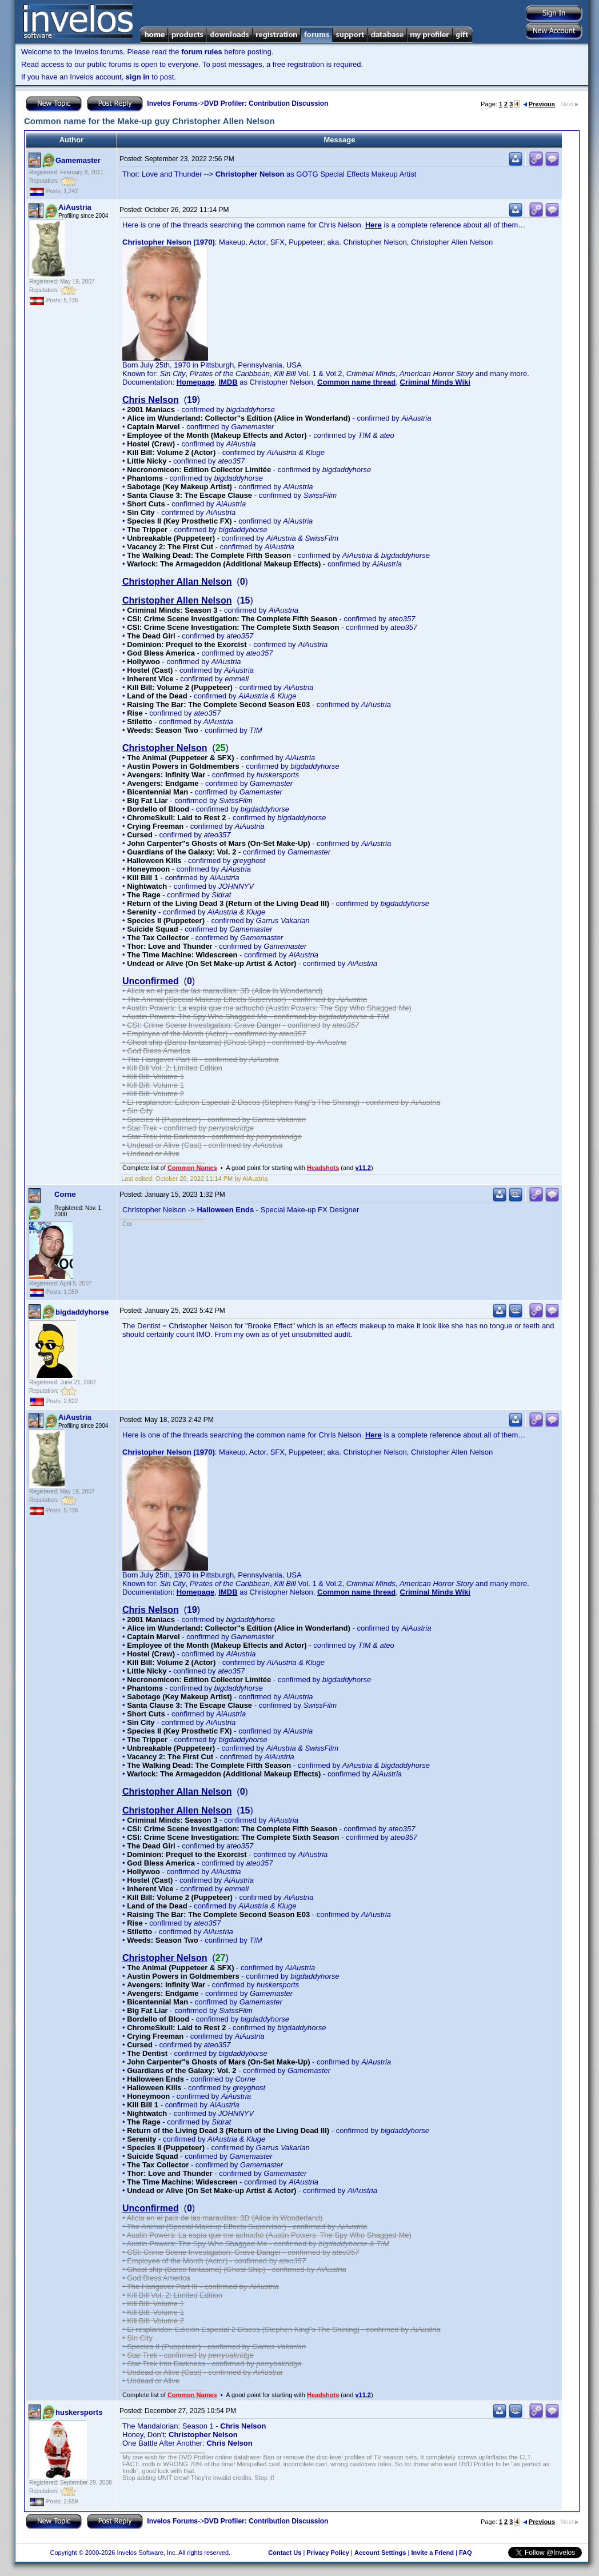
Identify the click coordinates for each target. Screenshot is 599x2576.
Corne (65, 1194)
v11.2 (363, 1167)
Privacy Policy (327, 2552)
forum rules (201, 51)
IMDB (227, 382)
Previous (539, 104)
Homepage (195, 382)
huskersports (78, 2412)
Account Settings (380, 2552)
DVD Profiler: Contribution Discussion (266, 103)
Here (373, 225)
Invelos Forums (172, 103)
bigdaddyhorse (82, 1312)
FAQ (465, 2552)
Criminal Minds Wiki (435, 382)
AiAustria (74, 207)
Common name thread (356, 382)
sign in (138, 77)
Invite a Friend (432, 2552)
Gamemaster (78, 160)
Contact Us (284, 2552)
